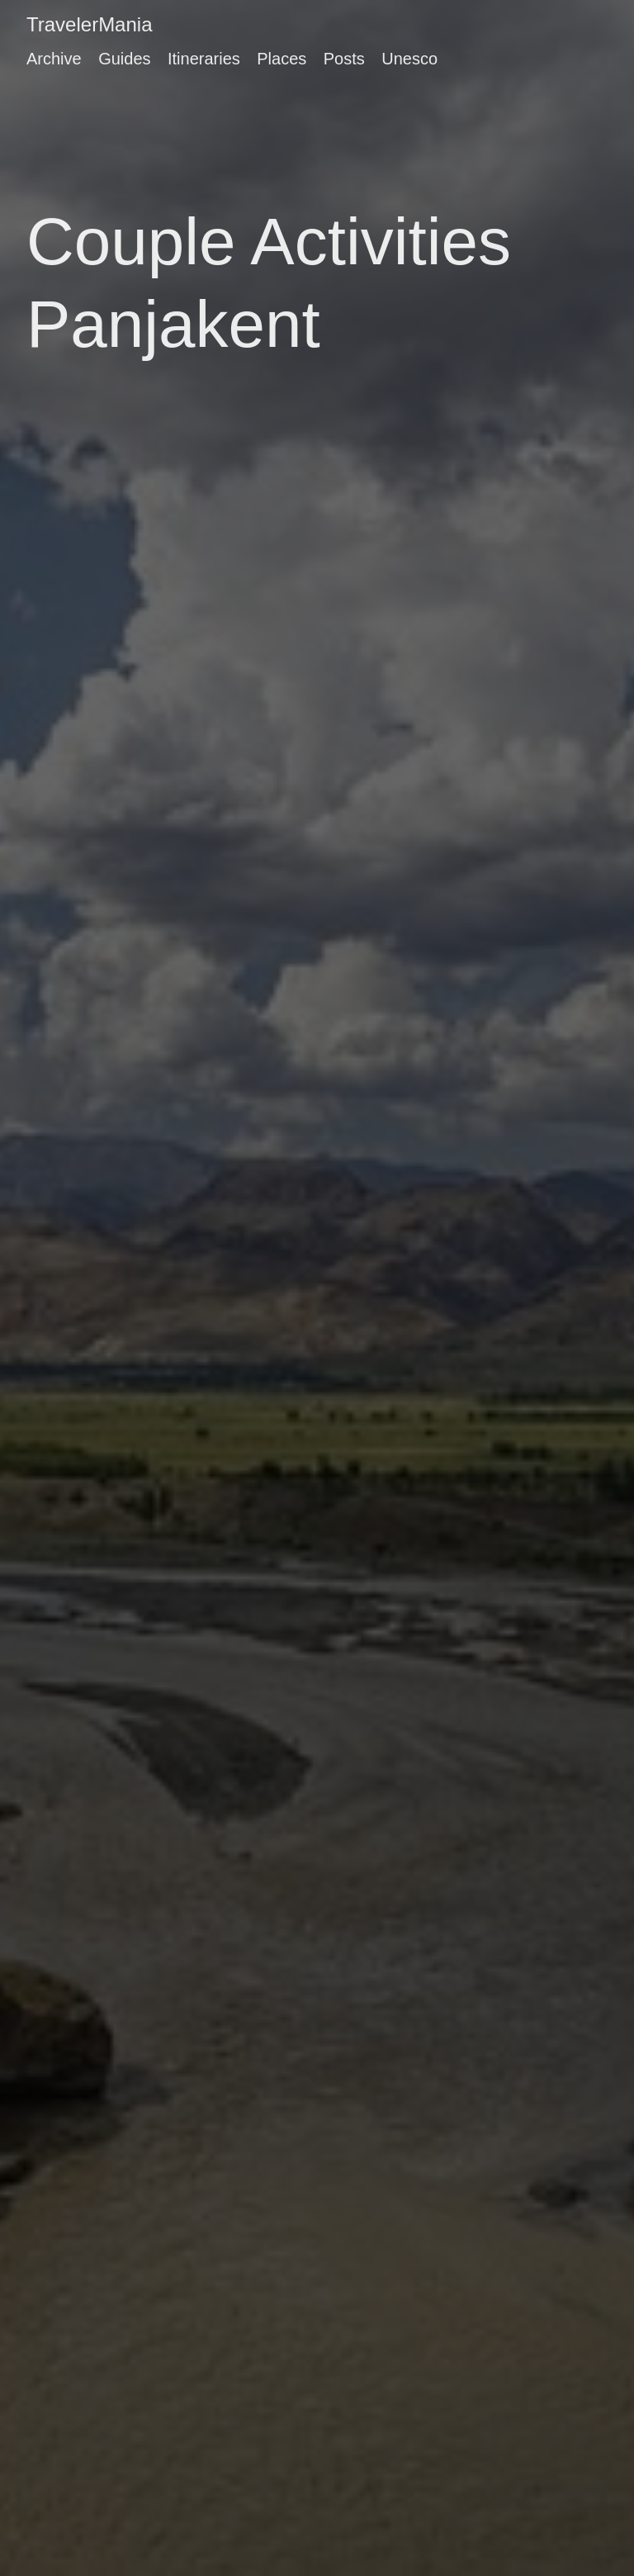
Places (281, 59)
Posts (344, 59)
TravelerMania (89, 24)
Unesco (409, 59)
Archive (54, 59)
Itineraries (204, 59)
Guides (124, 59)
